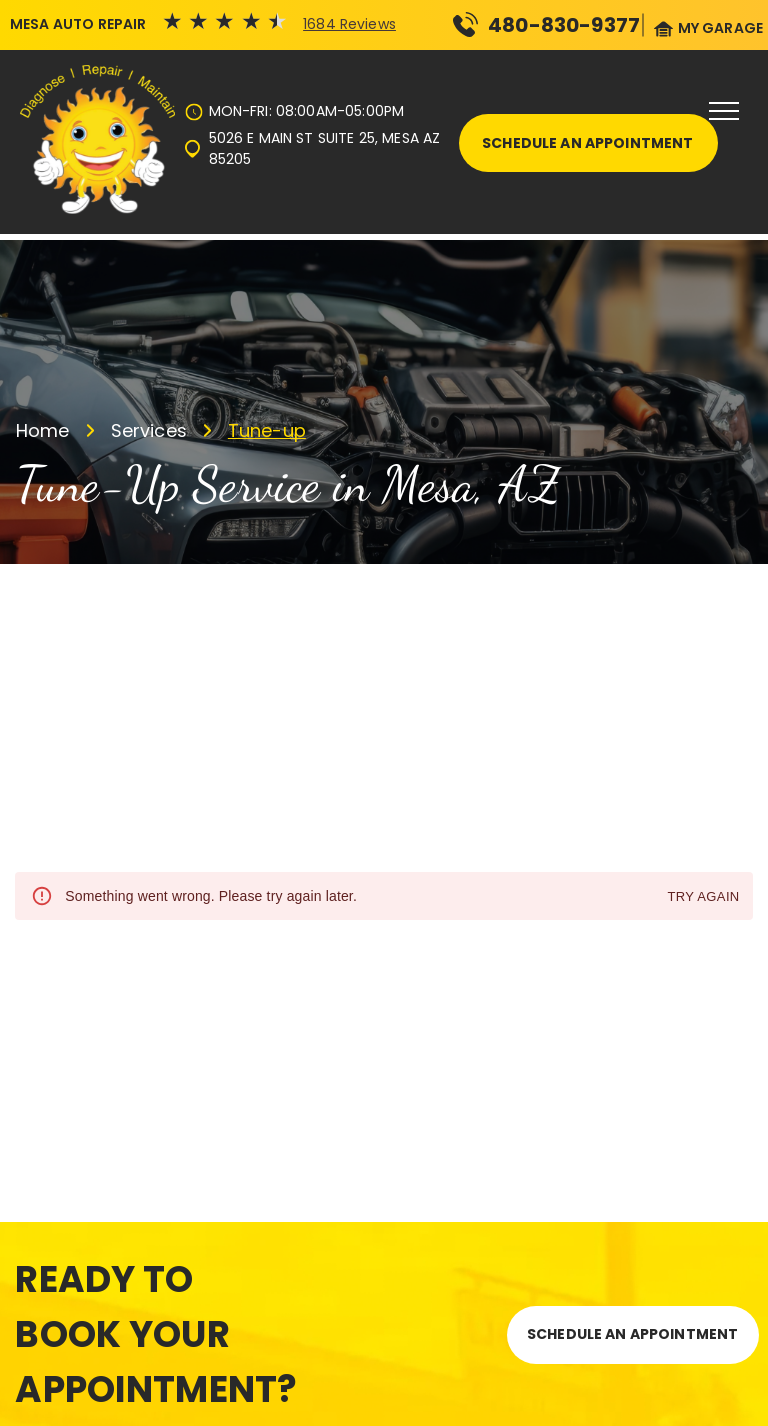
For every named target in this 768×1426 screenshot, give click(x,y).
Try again (703, 897)
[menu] (724, 111)
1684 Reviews (349, 24)
